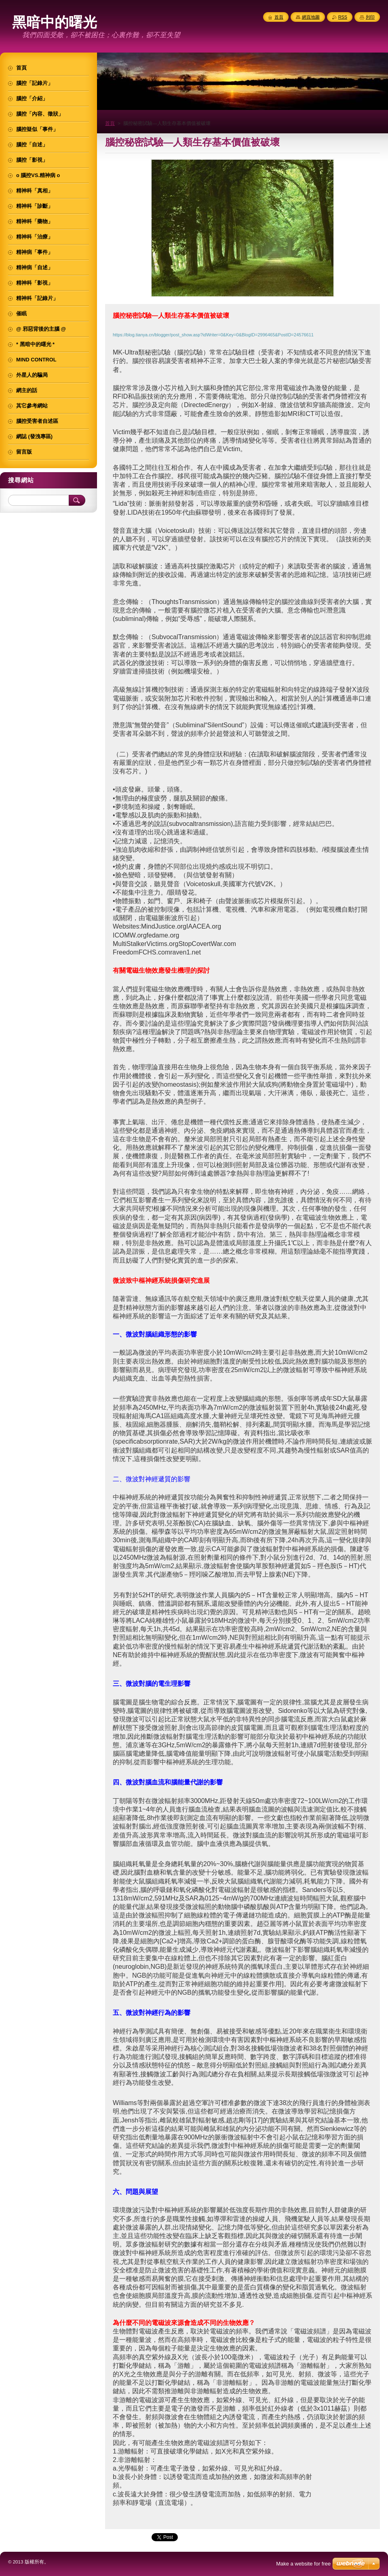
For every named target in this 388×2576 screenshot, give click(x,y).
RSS (342, 17)
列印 (370, 17)
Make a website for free (303, 2564)
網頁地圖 (311, 17)
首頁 (110, 123)
